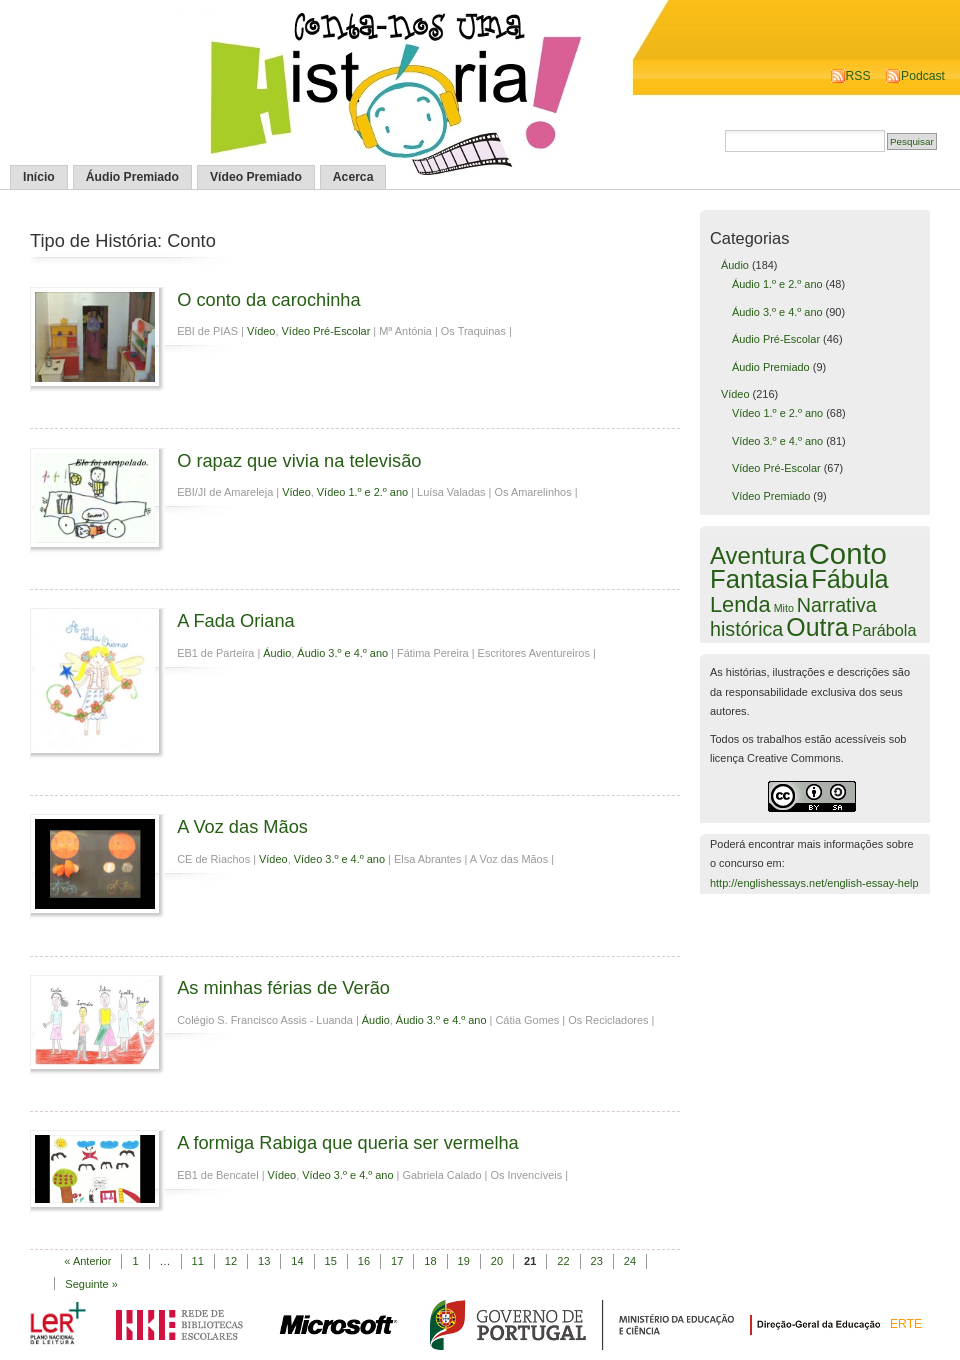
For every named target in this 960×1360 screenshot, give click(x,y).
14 (297, 1261)
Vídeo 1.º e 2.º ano (362, 492)
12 (231, 1261)
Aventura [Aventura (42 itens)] (758, 555)
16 (364, 1261)
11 (198, 1261)
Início (39, 177)
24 (630, 1261)
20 (497, 1261)
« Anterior (87, 1261)
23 (597, 1261)
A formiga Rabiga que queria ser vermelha (348, 1142)
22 (563, 1261)
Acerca (353, 177)
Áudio (277, 653)
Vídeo (261, 331)
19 (464, 1261)
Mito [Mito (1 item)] (784, 608)
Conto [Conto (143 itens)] (848, 553)
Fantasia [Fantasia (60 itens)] (759, 579)
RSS (858, 76)
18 (430, 1261)
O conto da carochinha (268, 299)
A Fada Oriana (236, 620)
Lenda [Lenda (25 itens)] (740, 604)
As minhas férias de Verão (283, 987)
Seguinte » (91, 1284)
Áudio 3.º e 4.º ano (342, 653)
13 (264, 1261)
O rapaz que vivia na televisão (299, 460)
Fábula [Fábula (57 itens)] (849, 579)
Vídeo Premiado (256, 177)
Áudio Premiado (132, 177)
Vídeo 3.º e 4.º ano (339, 859)
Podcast (923, 76)
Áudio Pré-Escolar (776, 339)
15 (331, 1261)
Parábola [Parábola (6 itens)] (884, 630)
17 (397, 1261)
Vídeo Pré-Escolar (326, 331)
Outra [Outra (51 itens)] (817, 627)
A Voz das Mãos (242, 826)
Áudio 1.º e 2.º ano (777, 284)
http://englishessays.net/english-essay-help (814, 883)
